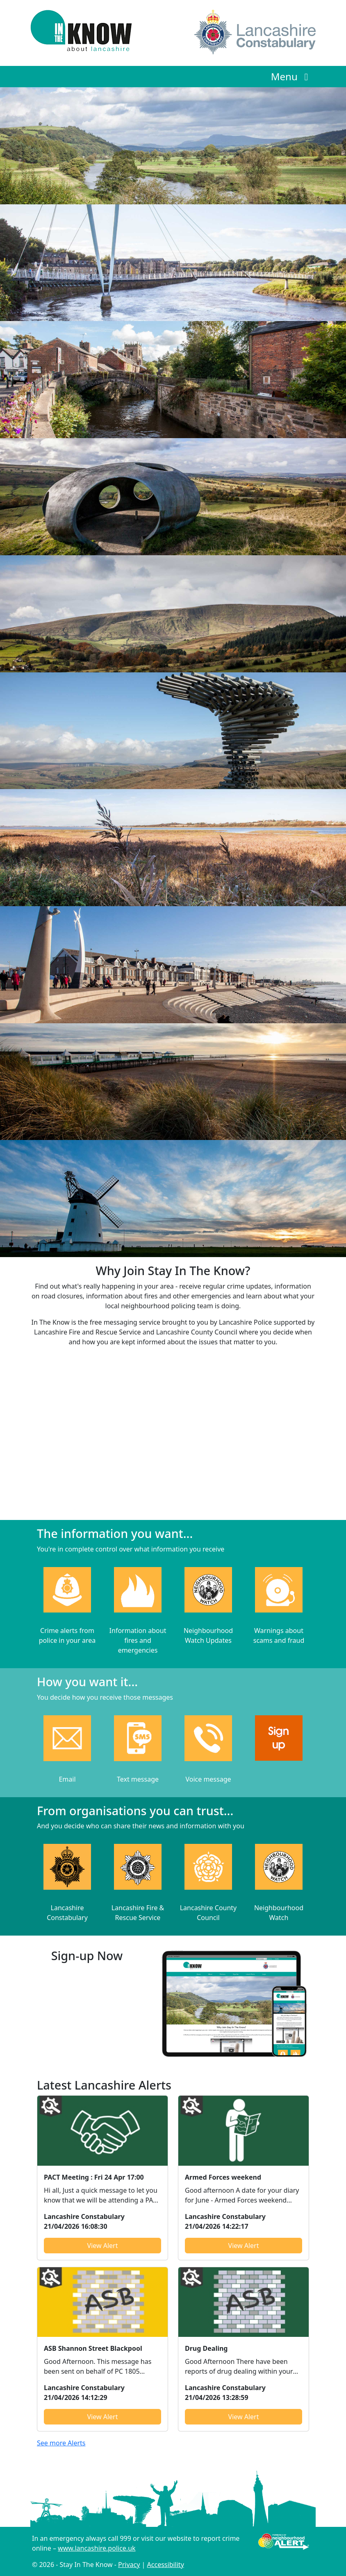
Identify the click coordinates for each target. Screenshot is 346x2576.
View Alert (102, 2245)
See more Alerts (61, 2442)
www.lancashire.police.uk (97, 2548)
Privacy (129, 2564)
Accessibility (165, 2564)
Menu (291, 76)
